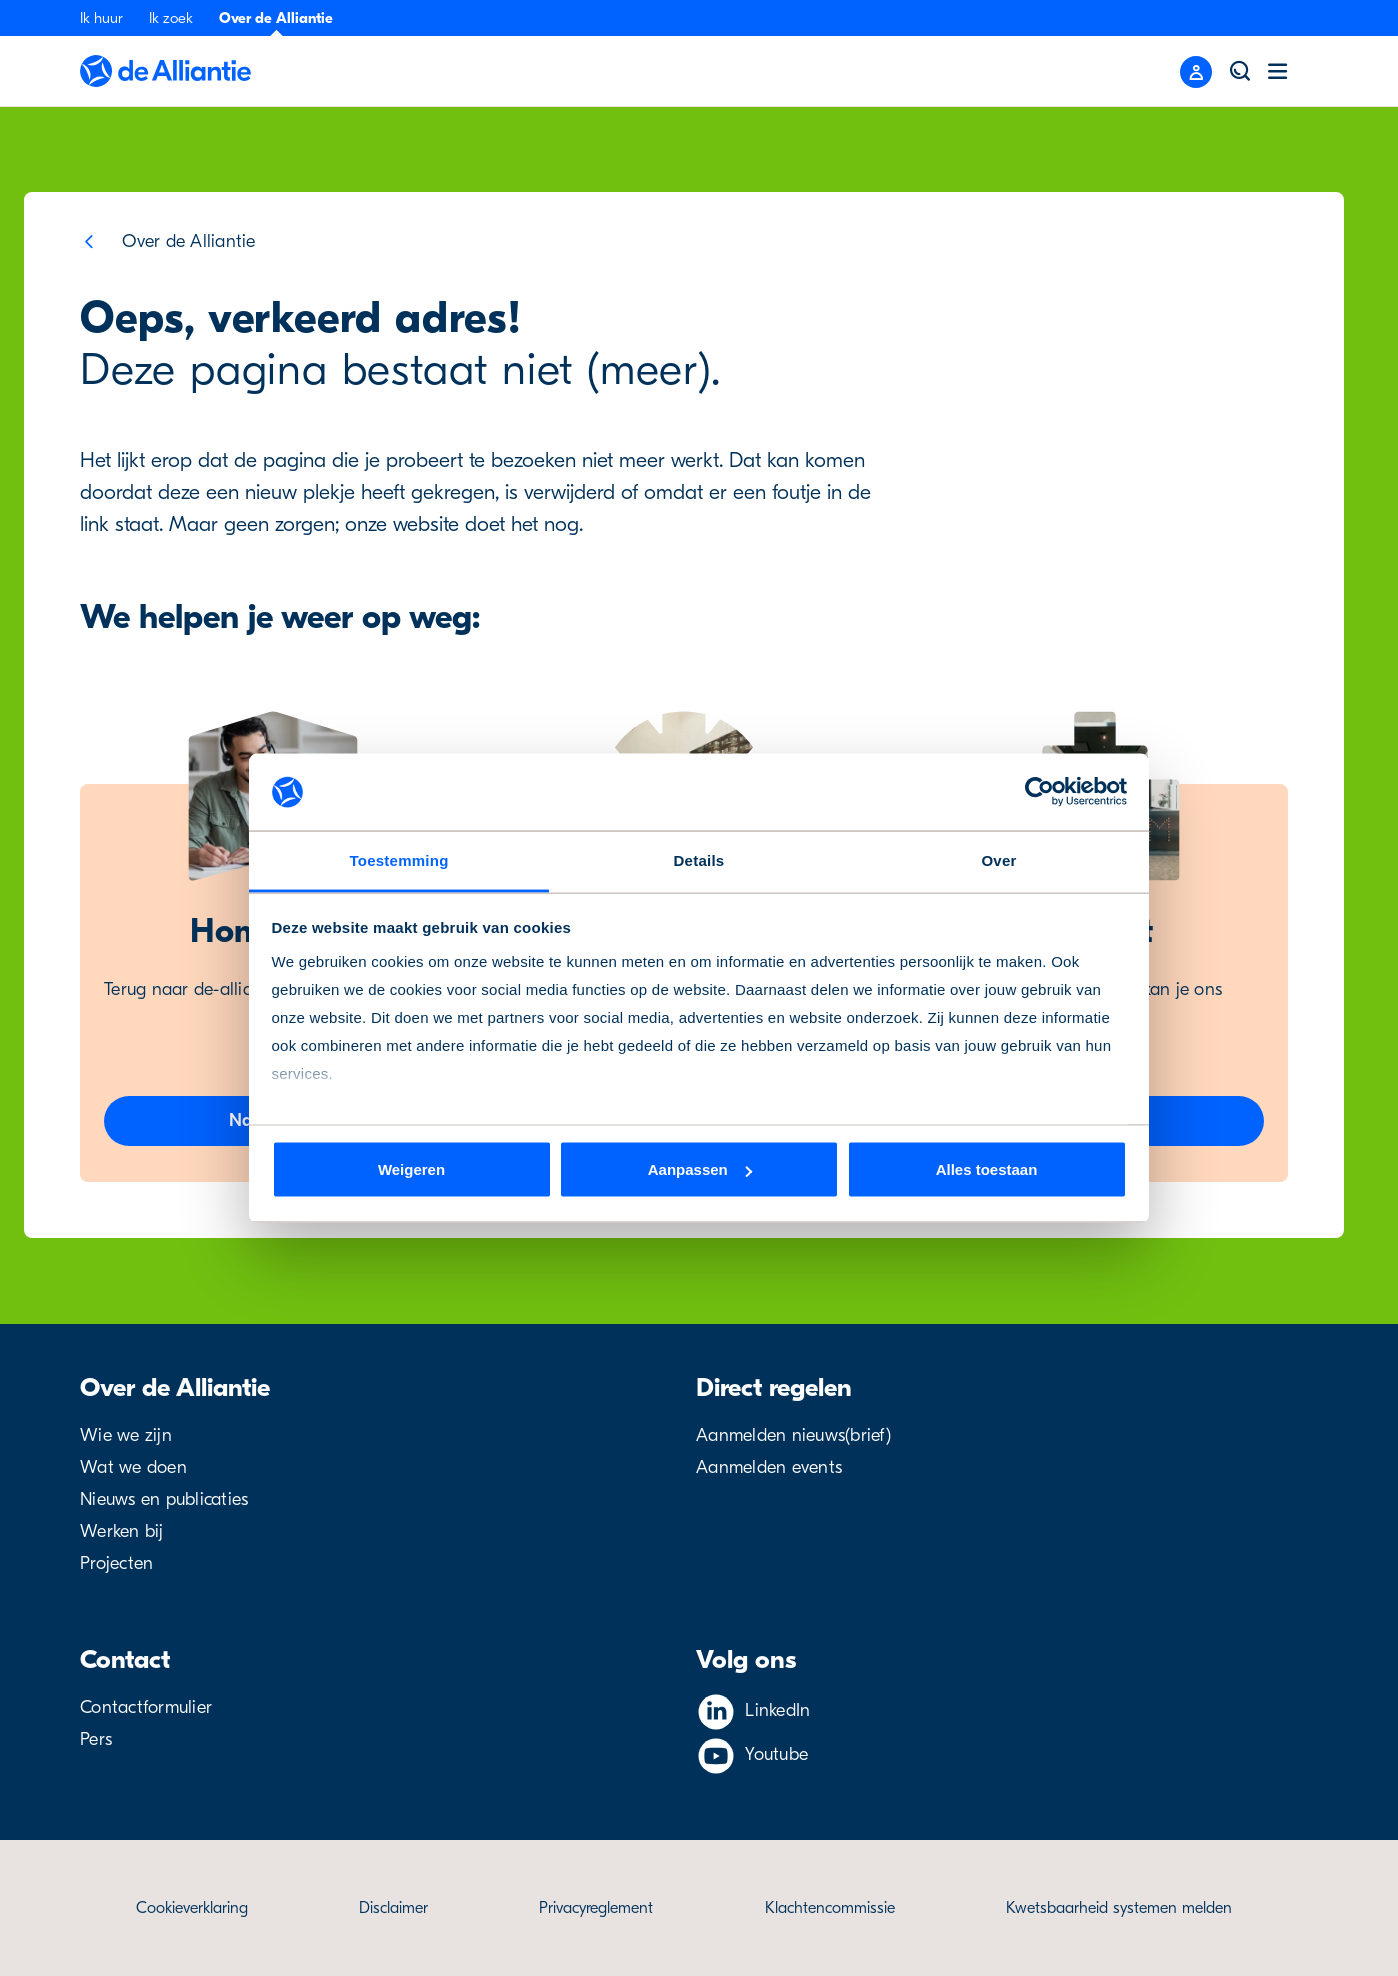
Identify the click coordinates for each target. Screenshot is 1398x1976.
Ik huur (101, 18)
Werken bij (122, 1531)
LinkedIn (777, 1710)
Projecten (116, 1563)
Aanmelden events (769, 1467)
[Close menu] (1196, 72)
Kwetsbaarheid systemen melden (1119, 1908)
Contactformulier (146, 1707)
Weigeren (411, 1169)
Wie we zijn (126, 1435)
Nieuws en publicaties (164, 1499)
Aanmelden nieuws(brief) (793, 1435)
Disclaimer (393, 1908)
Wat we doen (133, 1467)
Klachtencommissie (830, 1908)
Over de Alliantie (276, 18)
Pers (96, 1739)
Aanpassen (700, 1169)
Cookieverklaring (192, 1908)
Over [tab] (998, 859)
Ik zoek (171, 18)
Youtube (776, 1754)
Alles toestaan (987, 1169)
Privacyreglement (596, 1908)
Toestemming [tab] (398, 859)
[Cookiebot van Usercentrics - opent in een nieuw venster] (1039, 792)
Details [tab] (699, 859)
